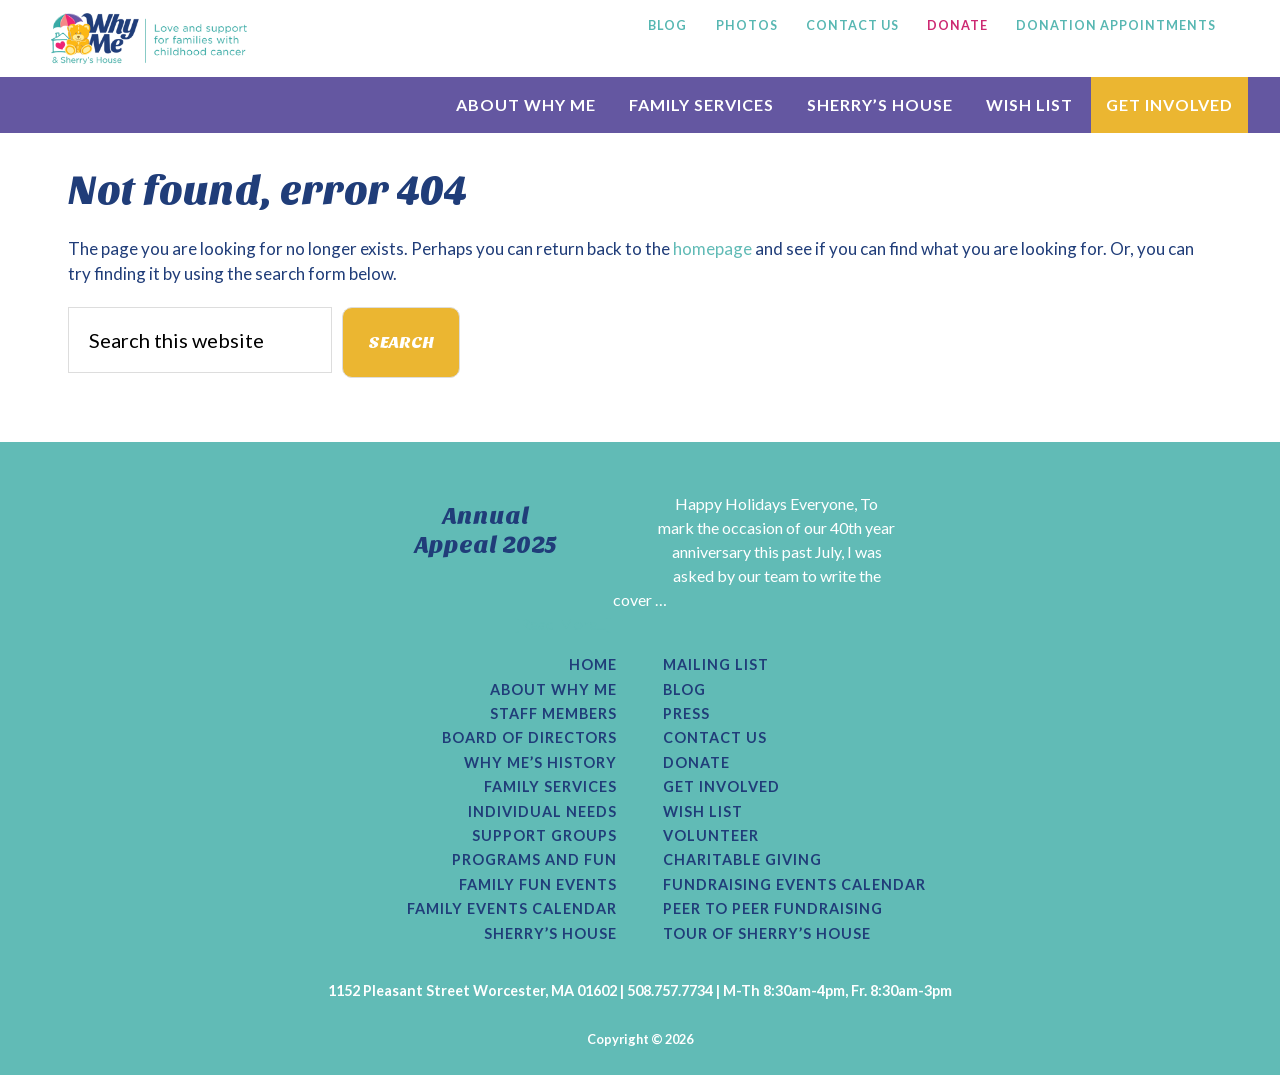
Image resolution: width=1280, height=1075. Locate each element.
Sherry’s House (550, 934)
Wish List (703, 812)
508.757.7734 (670, 990)
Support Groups (544, 836)
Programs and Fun (534, 860)
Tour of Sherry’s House (767, 934)
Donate (696, 763)
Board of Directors (529, 738)
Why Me (149, 38)
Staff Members (553, 714)
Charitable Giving (742, 860)
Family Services (550, 787)
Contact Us (715, 738)
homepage (712, 248)
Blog (684, 690)
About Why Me (553, 690)
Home (593, 665)
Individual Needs (542, 812)
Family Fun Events (538, 885)
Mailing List (716, 665)
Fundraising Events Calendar (794, 885)
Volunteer (711, 836)
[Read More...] (563, 623)
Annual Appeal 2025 (486, 530)
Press (686, 714)
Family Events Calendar (512, 909)
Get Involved (721, 787)
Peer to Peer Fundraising (773, 909)
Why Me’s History (540, 763)
